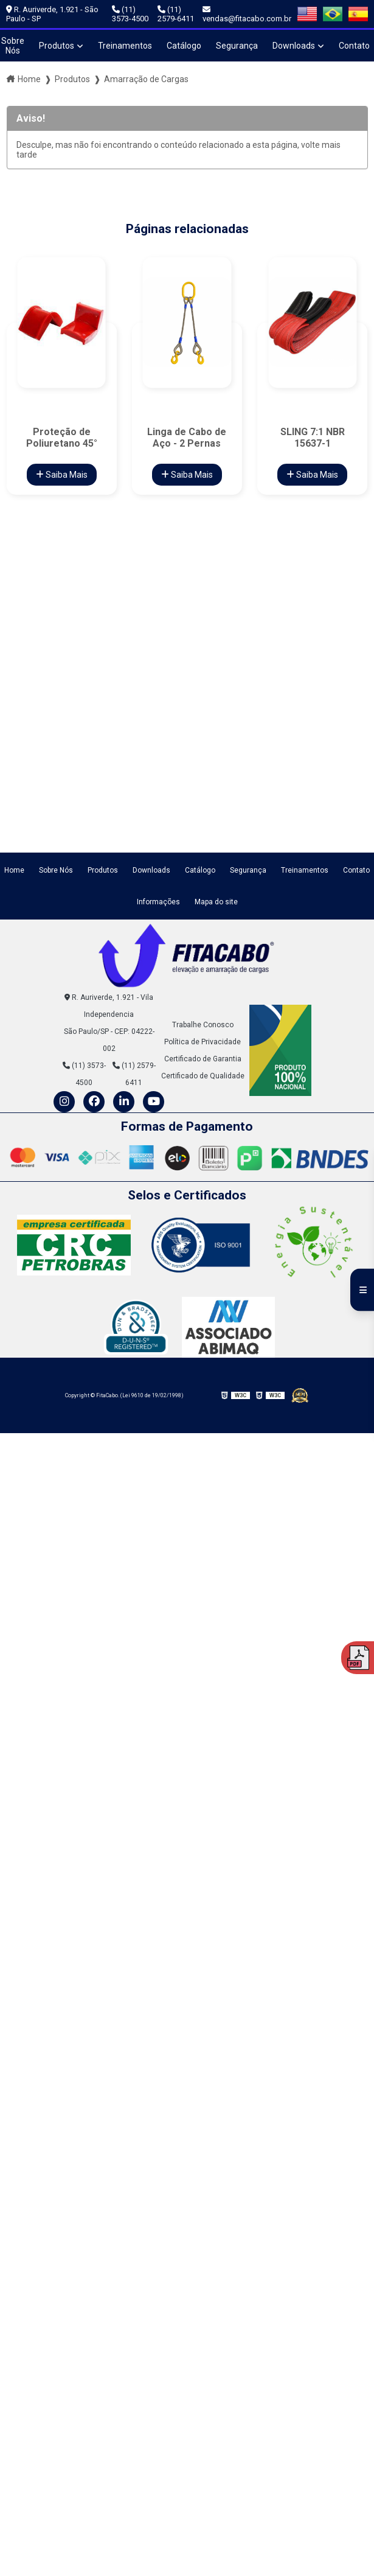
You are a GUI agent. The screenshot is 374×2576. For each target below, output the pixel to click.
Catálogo (184, 46)
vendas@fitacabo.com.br (247, 14)
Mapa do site (216, 902)
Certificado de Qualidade (202, 1076)
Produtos (56, 46)
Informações (158, 902)
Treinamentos (125, 46)
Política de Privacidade (202, 1042)
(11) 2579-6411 (176, 14)
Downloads (293, 46)
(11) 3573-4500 (130, 14)
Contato (356, 870)
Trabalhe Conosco (203, 1025)
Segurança (237, 46)
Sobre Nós (56, 870)
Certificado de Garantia (202, 1059)
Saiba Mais (62, 475)
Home (29, 79)
